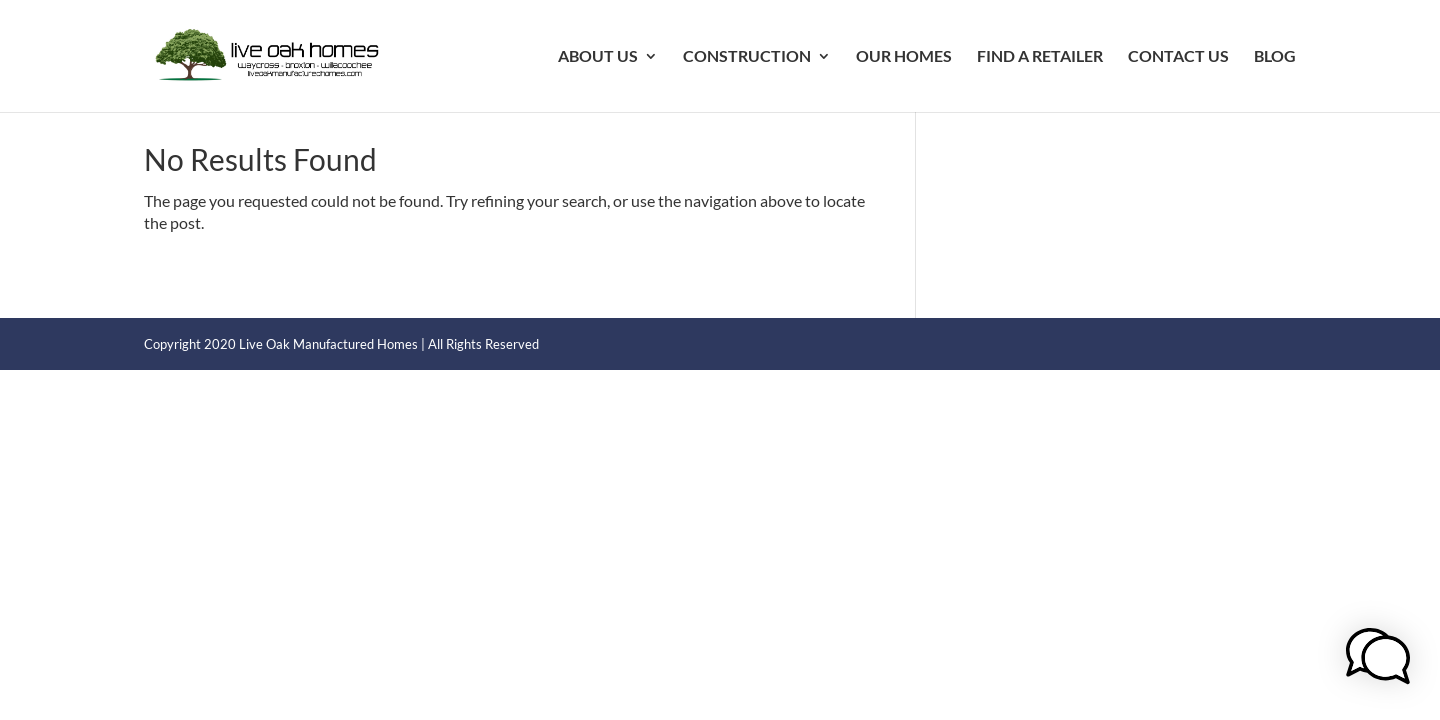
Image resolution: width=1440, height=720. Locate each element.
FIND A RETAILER (1040, 57)
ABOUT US (598, 57)
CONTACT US (1178, 57)
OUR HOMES (904, 57)
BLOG (1275, 57)
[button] (1378, 658)
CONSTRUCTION (747, 57)
